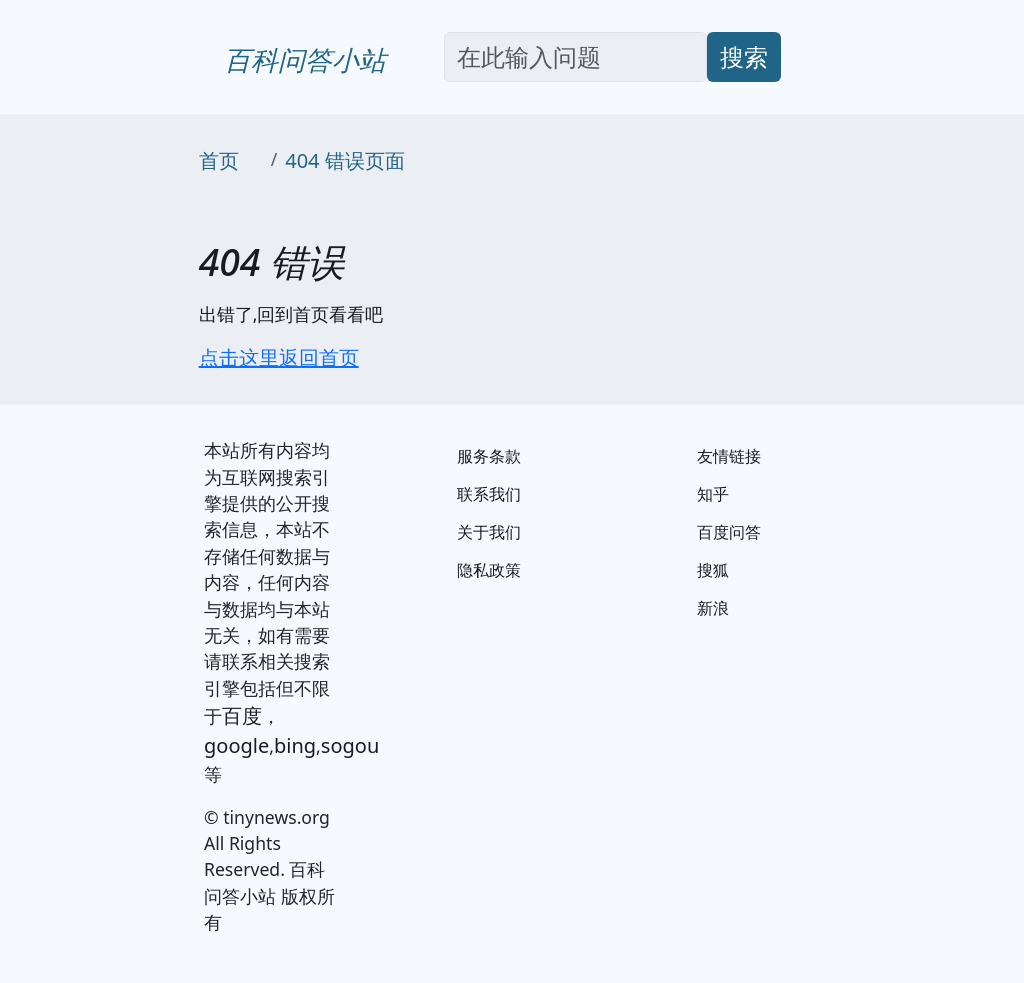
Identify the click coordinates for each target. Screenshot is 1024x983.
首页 (219, 160)
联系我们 (489, 494)
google (236, 745)
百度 (242, 715)
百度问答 (729, 532)
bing (295, 745)
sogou (350, 745)
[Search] (575, 57)
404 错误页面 (345, 160)
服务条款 (489, 456)
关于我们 (489, 532)
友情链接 (729, 456)
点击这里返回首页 (279, 357)
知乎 (713, 494)
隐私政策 (489, 570)
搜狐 (713, 570)
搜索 (744, 56)
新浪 (713, 608)
